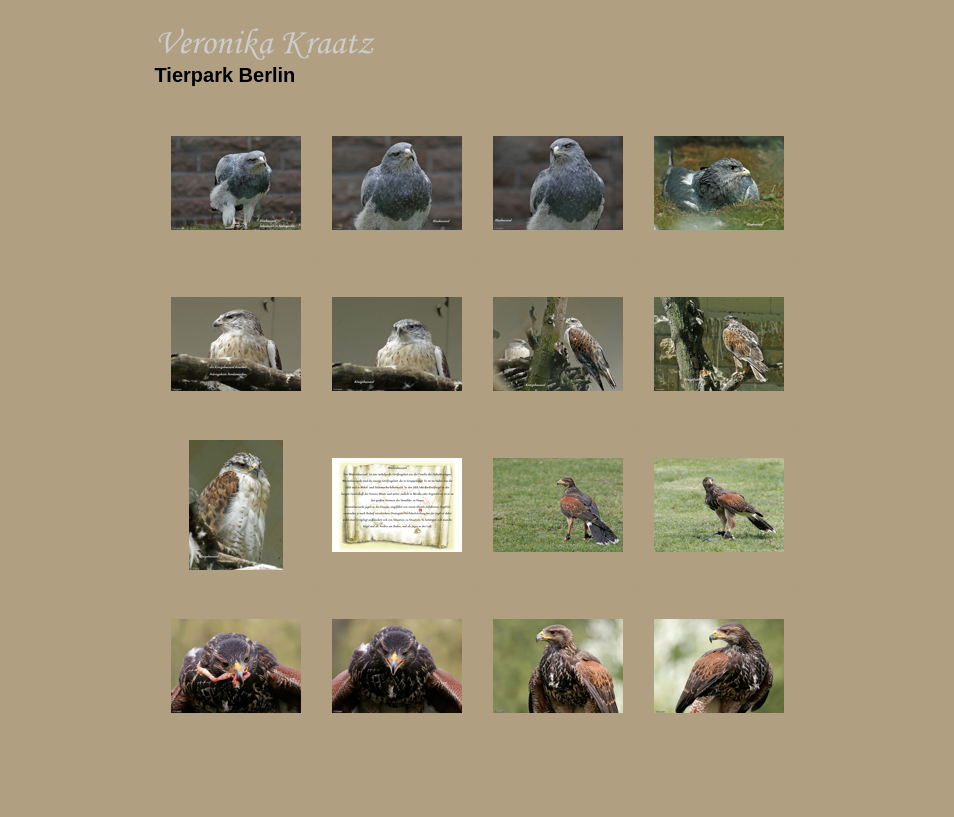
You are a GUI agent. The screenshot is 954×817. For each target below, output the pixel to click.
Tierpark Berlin (225, 75)
